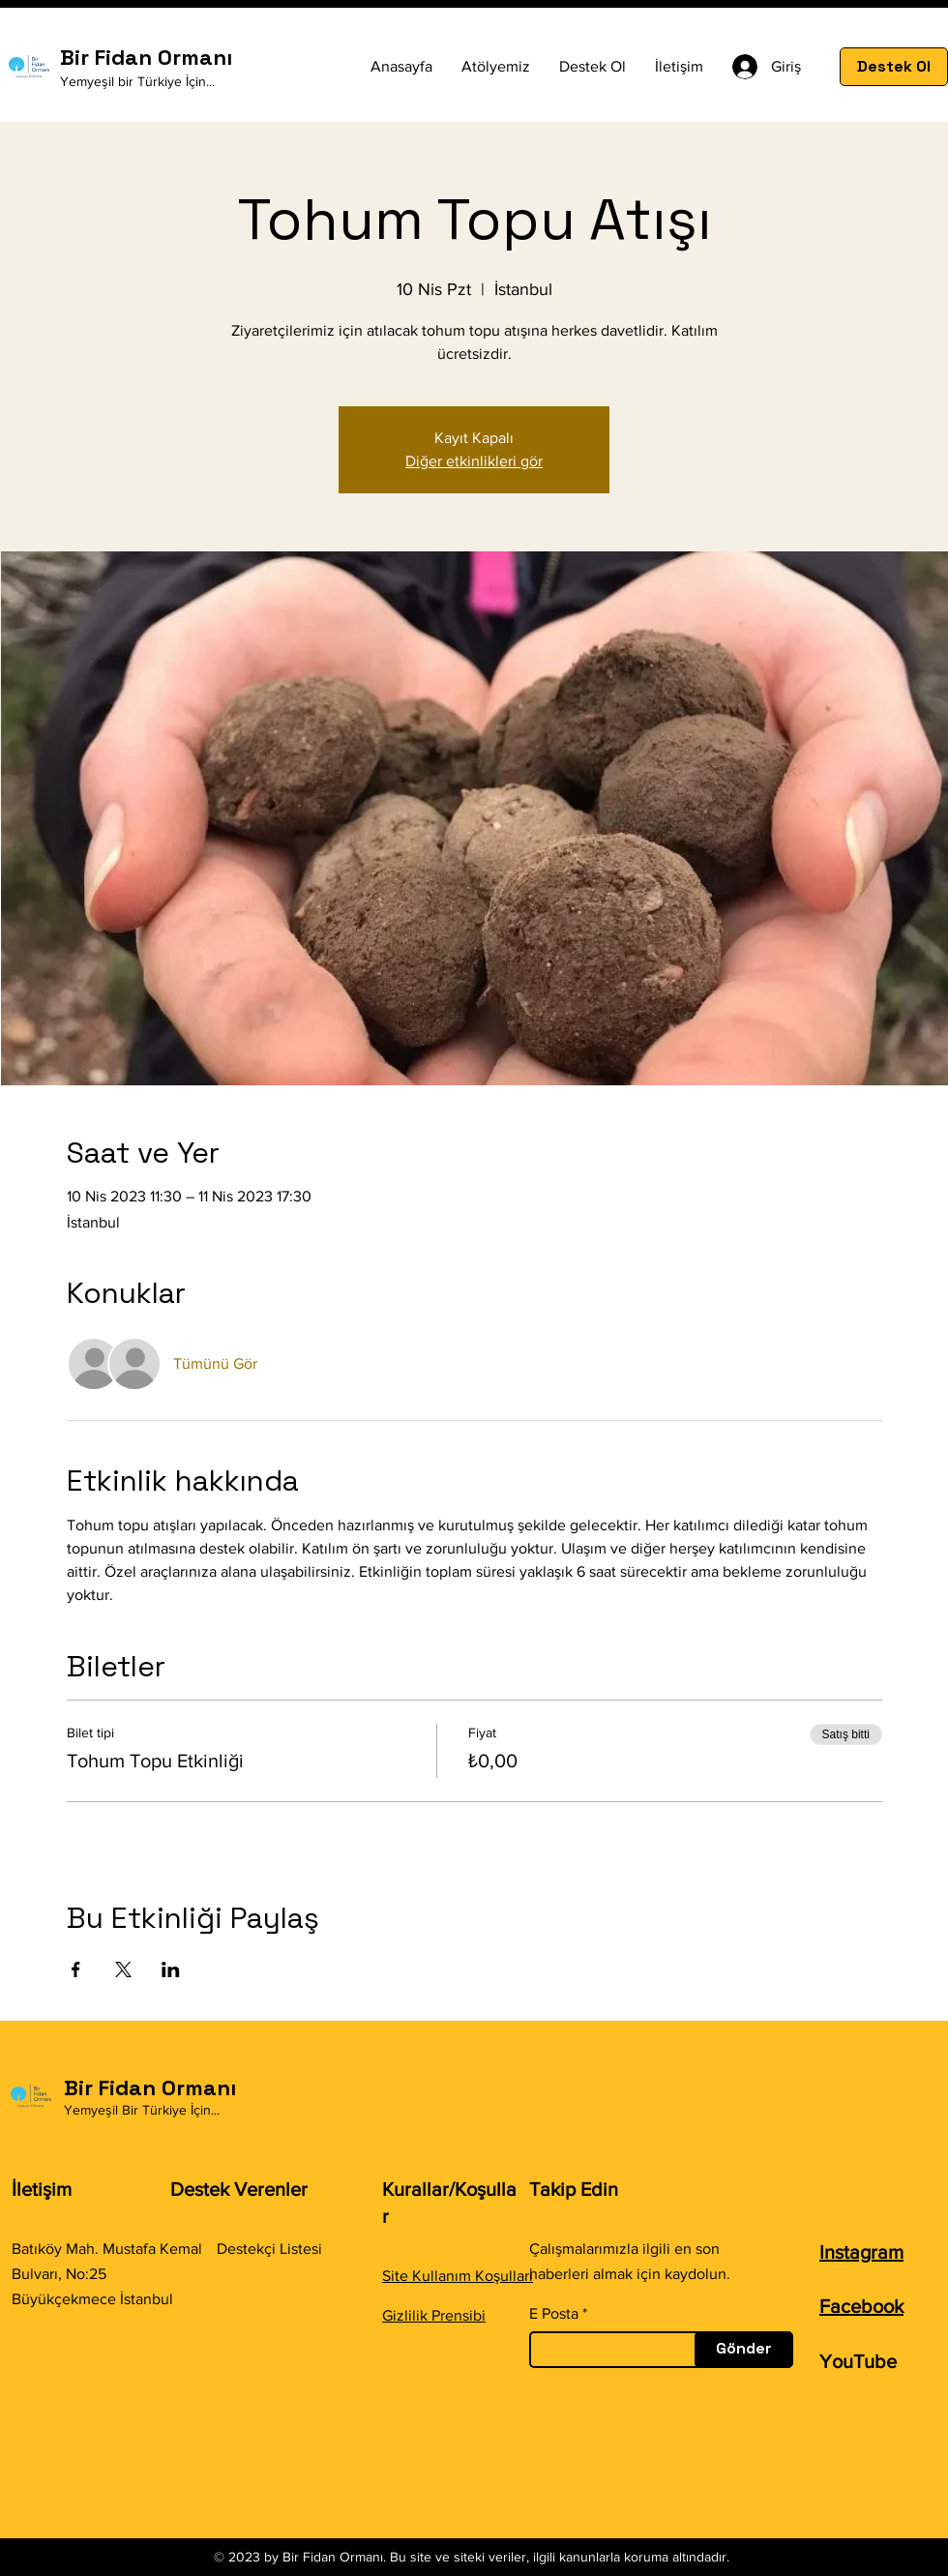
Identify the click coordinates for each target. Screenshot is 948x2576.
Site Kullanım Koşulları (457, 2275)
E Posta (553, 2314)
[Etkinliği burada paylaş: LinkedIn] (171, 1969)
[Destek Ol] (894, 66)
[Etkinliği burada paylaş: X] (123, 1969)
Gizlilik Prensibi (434, 2315)
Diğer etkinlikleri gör (474, 461)
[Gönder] (744, 2349)
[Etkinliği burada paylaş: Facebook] (76, 1969)
